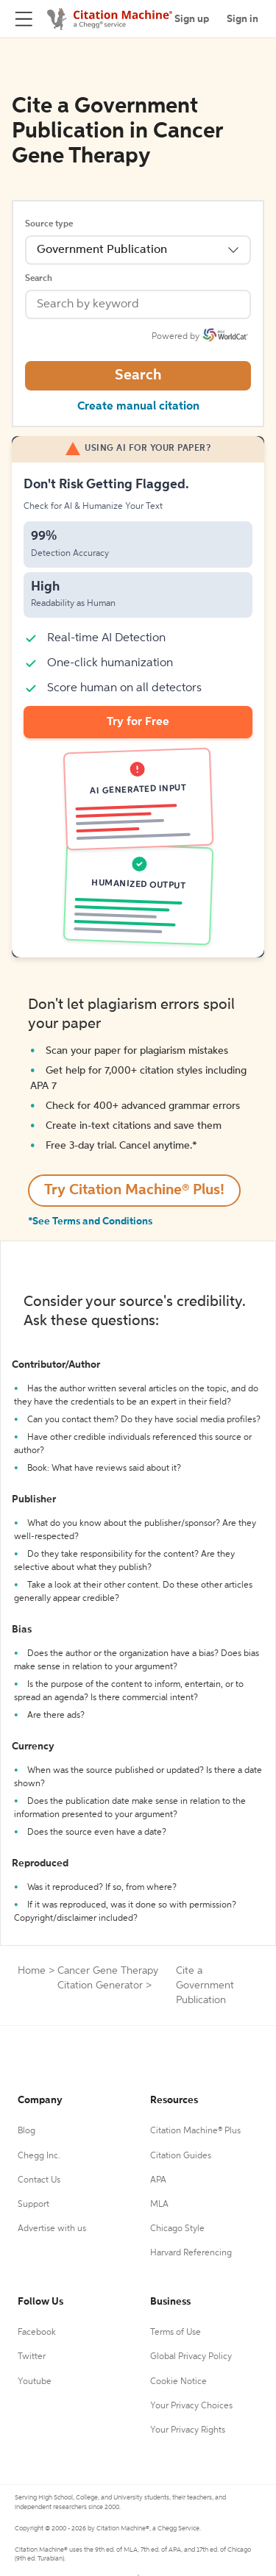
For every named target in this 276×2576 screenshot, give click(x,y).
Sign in (242, 19)
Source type (49, 224)
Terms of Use (175, 2332)
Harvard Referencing (191, 2253)
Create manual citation (138, 407)
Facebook (37, 2332)
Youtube (35, 2381)
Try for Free (138, 722)
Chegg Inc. (39, 2156)
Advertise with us (52, 2228)
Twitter (32, 2356)
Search (38, 278)
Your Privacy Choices (191, 2406)
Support (33, 2204)
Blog (26, 2131)
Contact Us (39, 2180)
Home (32, 1971)
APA (158, 2180)
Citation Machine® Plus (195, 2131)
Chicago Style (177, 2228)
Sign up (191, 19)
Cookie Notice (178, 2381)
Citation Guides (180, 2156)
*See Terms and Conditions (90, 1221)
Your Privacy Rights (187, 2430)
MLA (159, 2204)
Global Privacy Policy (191, 2356)
